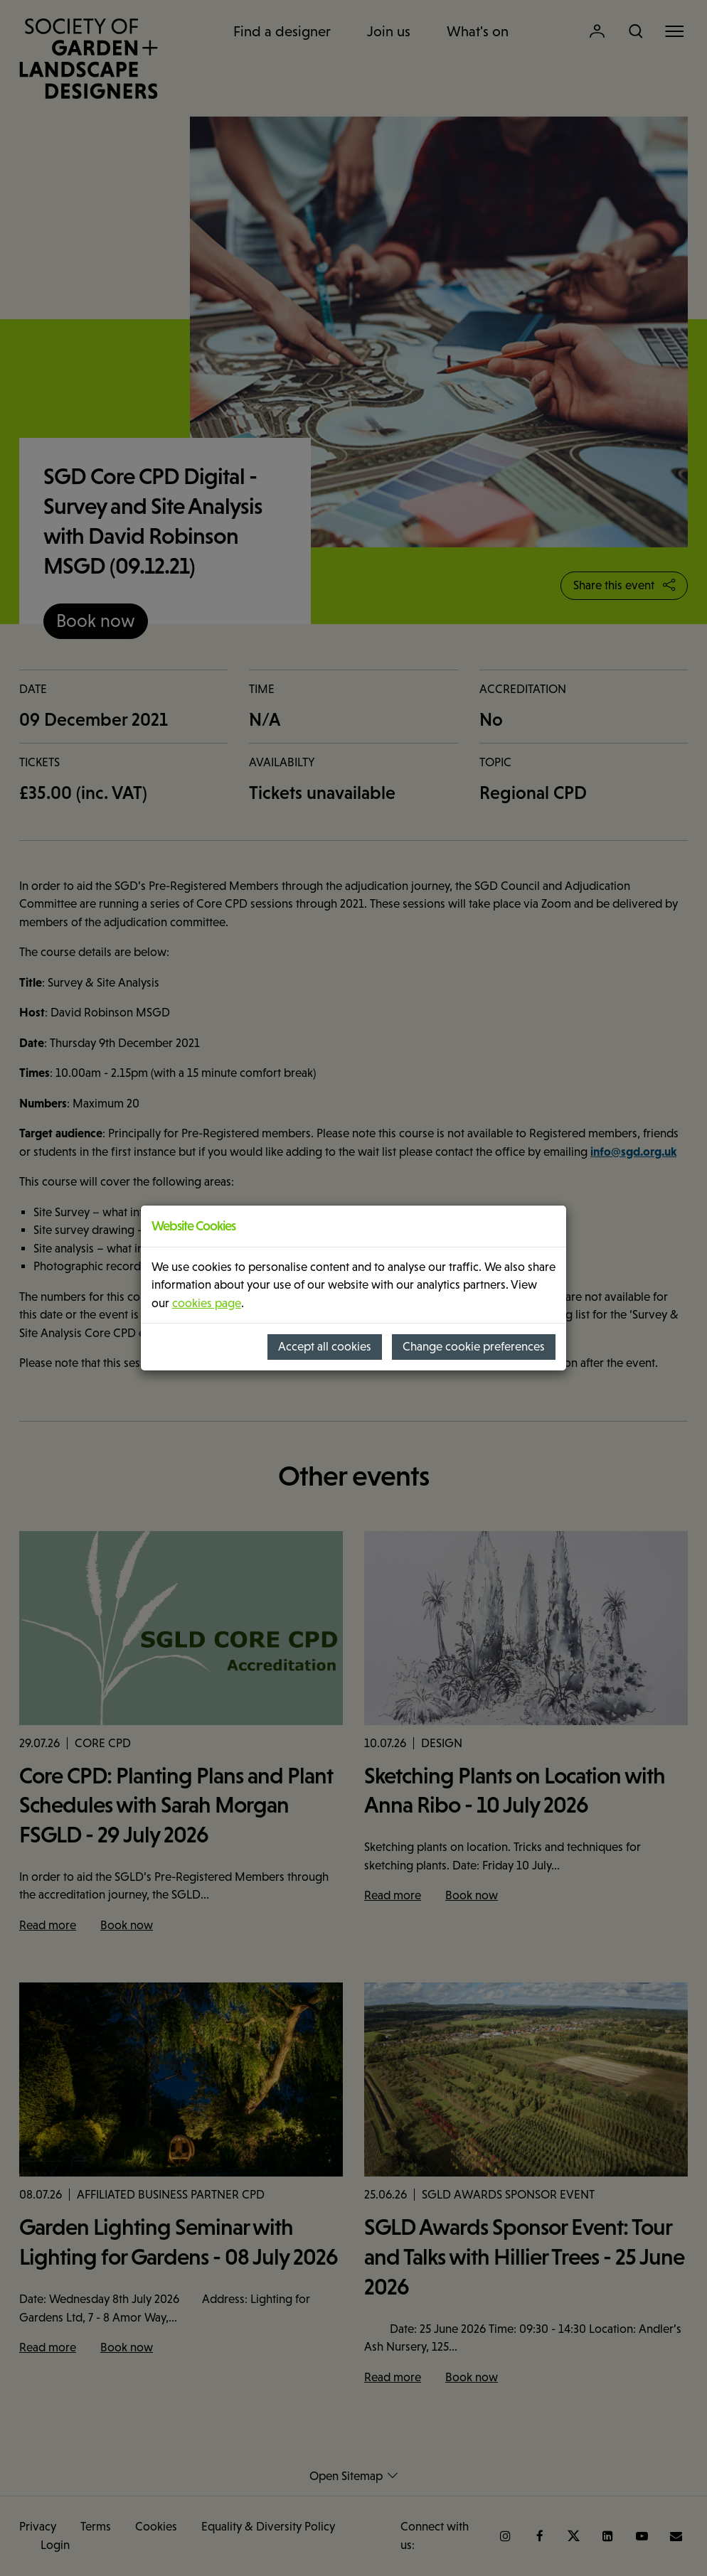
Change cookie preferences (474, 1346)
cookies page (206, 1303)
